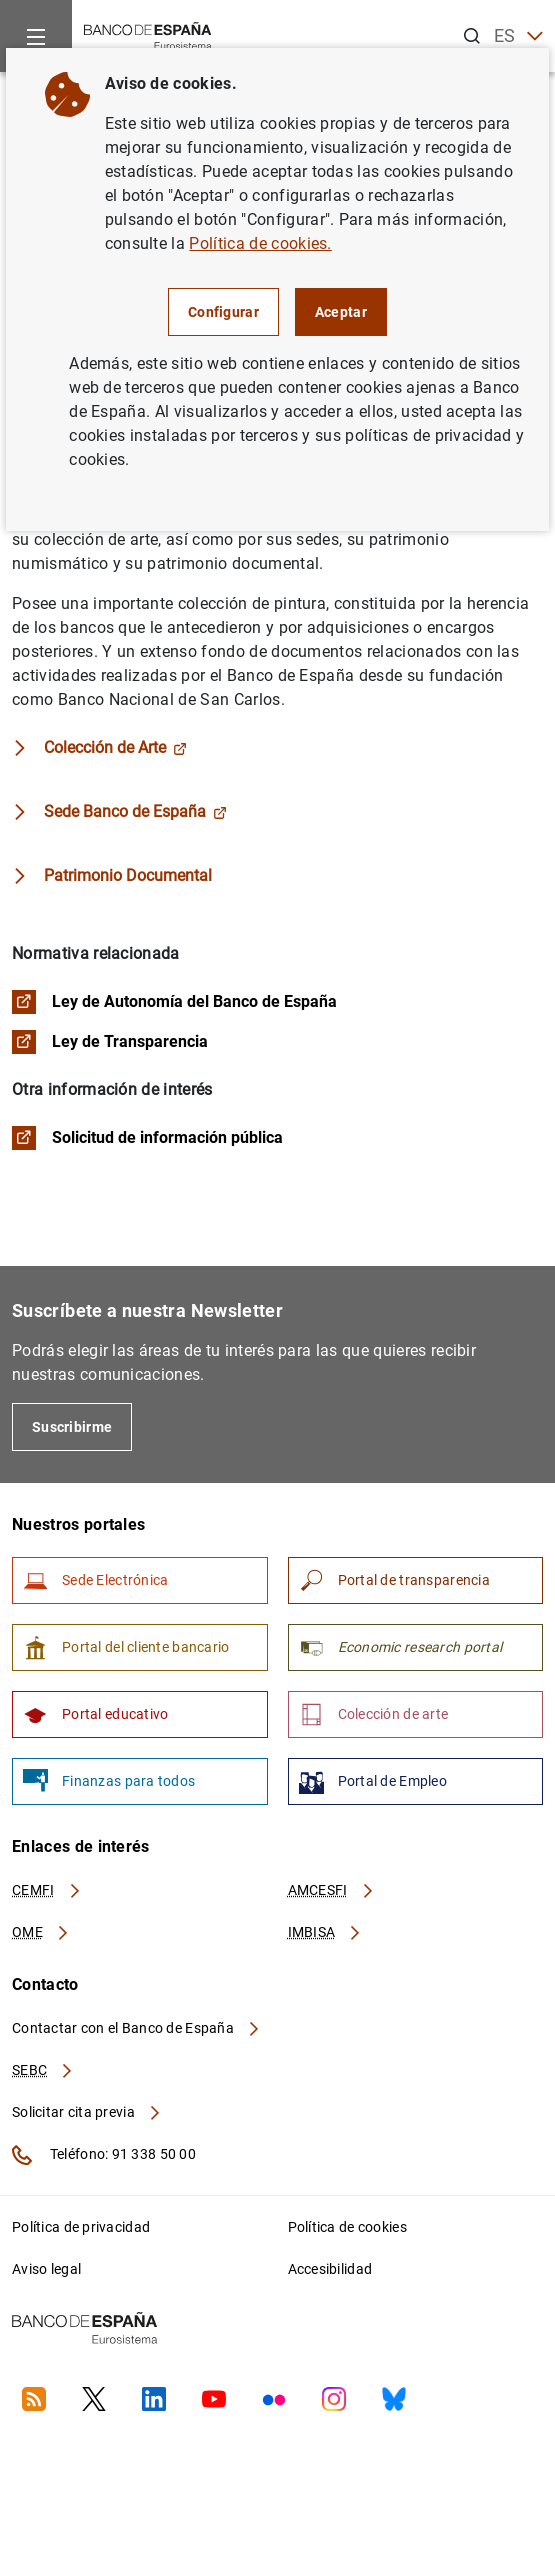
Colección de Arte (115, 747)
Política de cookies (347, 2227)
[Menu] (36, 36)
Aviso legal (46, 2269)
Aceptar (341, 312)
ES (518, 36)
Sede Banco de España (135, 811)
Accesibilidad (330, 2269)
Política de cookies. (260, 243)
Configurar (223, 312)
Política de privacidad (81, 2227)
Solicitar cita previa (87, 2112)
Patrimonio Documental (128, 875)
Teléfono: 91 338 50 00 (104, 2155)
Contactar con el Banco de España (137, 2028)
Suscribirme (72, 1427)
